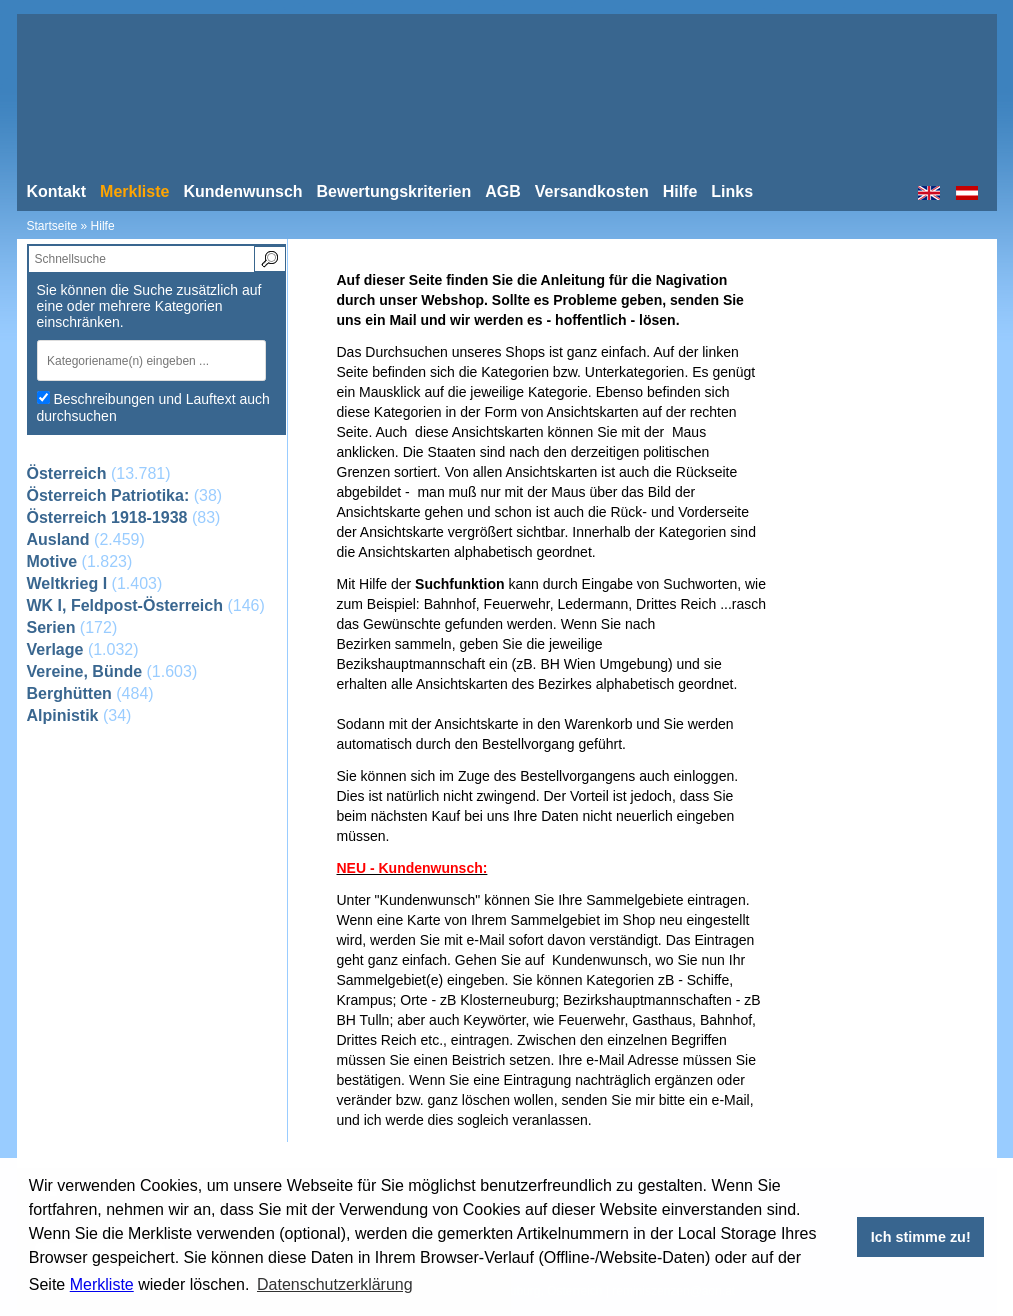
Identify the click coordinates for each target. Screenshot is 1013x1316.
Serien (51, 627)
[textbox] (145, 360)
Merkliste (102, 1284)
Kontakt (57, 191)
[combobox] (156, 360)
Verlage (55, 649)
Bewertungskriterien (394, 191)
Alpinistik (63, 715)
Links (732, 191)
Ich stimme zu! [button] (921, 1237)
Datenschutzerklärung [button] (335, 1284)
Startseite (52, 226)
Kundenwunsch (242, 191)
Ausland (58, 539)
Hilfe (680, 191)
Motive (52, 561)
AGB (503, 191)
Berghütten (69, 693)
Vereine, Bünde (85, 671)
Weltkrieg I (67, 583)
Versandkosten (592, 191)
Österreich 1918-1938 (107, 517)
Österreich (67, 473)
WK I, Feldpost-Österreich (125, 605)
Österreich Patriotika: (108, 495)
